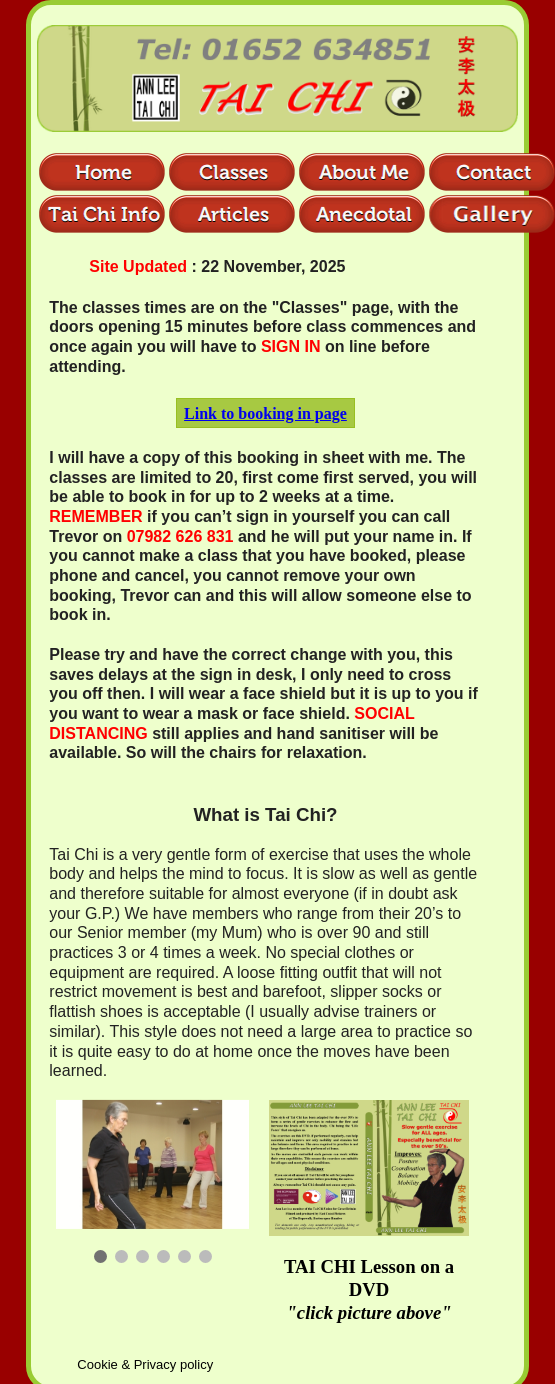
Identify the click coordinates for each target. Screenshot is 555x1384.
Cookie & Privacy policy (145, 1364)
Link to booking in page (265, 413)
